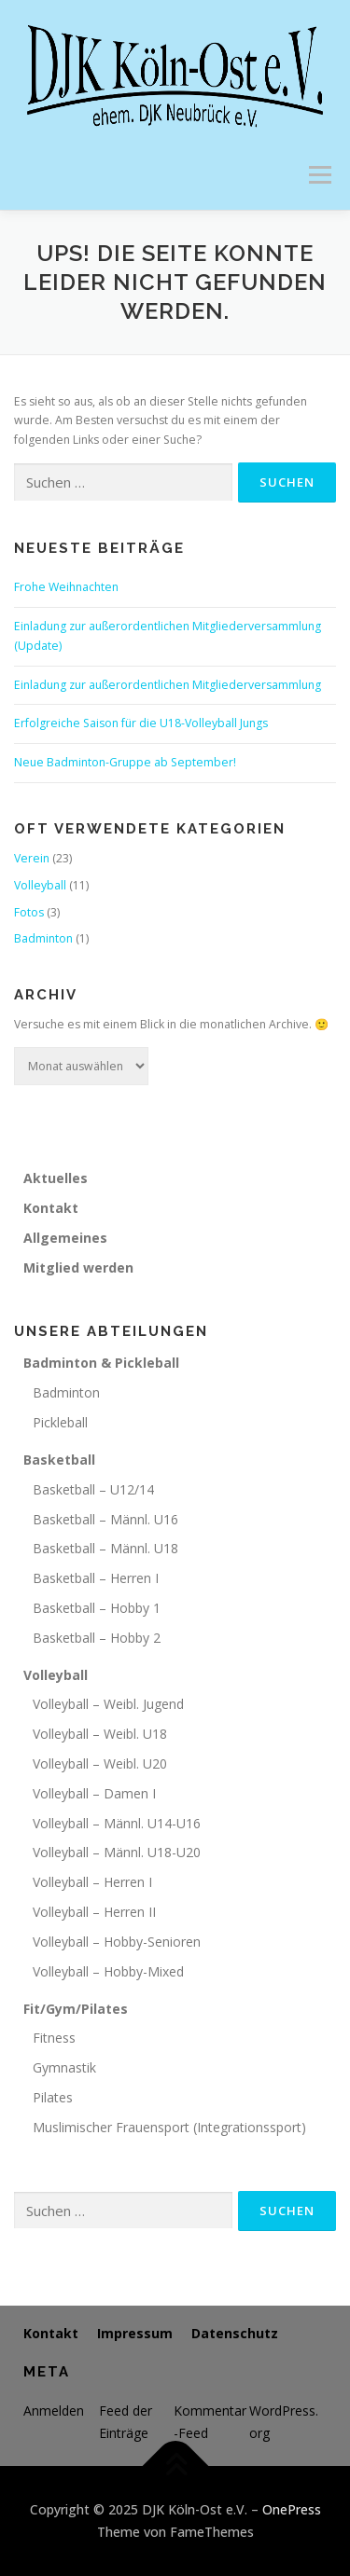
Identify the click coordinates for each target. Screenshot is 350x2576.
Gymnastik (64, 2067)
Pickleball (60, 1422)
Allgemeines (65, 1238)
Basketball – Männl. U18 (105, 1548)
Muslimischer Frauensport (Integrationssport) (169, 2127)
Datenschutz (234, 2333)
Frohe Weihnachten (66, 587)
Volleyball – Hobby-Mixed (108, 1971)
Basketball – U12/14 (93, 1489)
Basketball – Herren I (96, 1578)
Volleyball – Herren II (94, 1912)
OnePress (291, 2509)
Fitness (54, 2037)
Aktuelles (55, 1178)
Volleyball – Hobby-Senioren (117, 1941)
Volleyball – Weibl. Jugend (108, 1704)
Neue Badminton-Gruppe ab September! (125, 762)
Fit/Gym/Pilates (75, 2009)
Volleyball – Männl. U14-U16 (117, 1823)
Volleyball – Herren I (92, 1882)
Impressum (135, 2333)
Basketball (59, 1459)
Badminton (43, 938)
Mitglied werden (78, 1267)
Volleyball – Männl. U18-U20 (117, 1852)
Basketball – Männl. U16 (105, 1519)
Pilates (53, 2097)
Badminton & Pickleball (101, 1362)
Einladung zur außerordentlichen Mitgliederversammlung (167, 685)
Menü (318, 175)
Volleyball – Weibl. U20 (100, 1763)
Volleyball (40, 885)
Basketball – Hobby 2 (97, 1637)
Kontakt (50, 1208)
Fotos (29, 912)
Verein (31, 858)
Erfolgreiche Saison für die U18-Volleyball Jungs (141, 723)
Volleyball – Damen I (94, 1793)
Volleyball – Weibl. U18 (100, 1734)
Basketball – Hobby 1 (97, 1608)
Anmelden (53, 2410)
